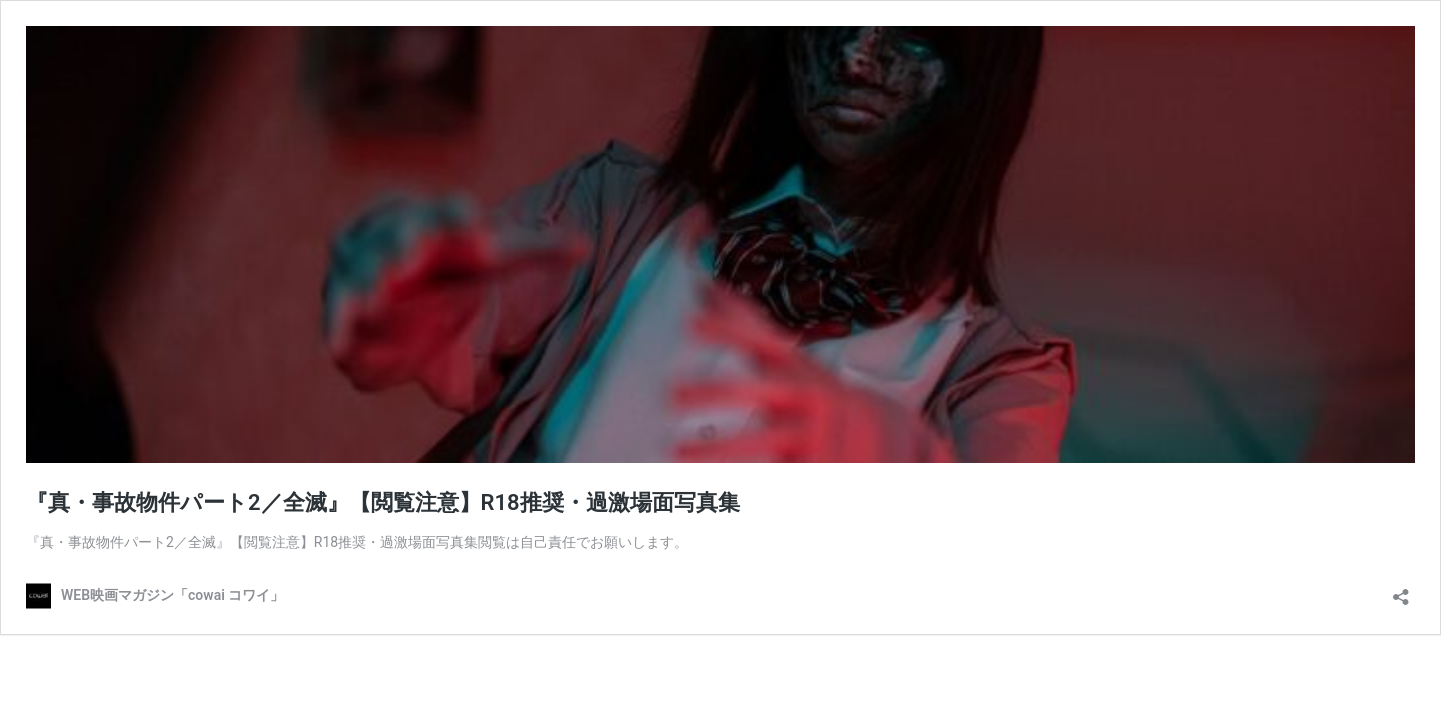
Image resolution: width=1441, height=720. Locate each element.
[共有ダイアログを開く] (1401, 590)
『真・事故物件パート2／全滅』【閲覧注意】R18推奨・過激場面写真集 (383, 502)
